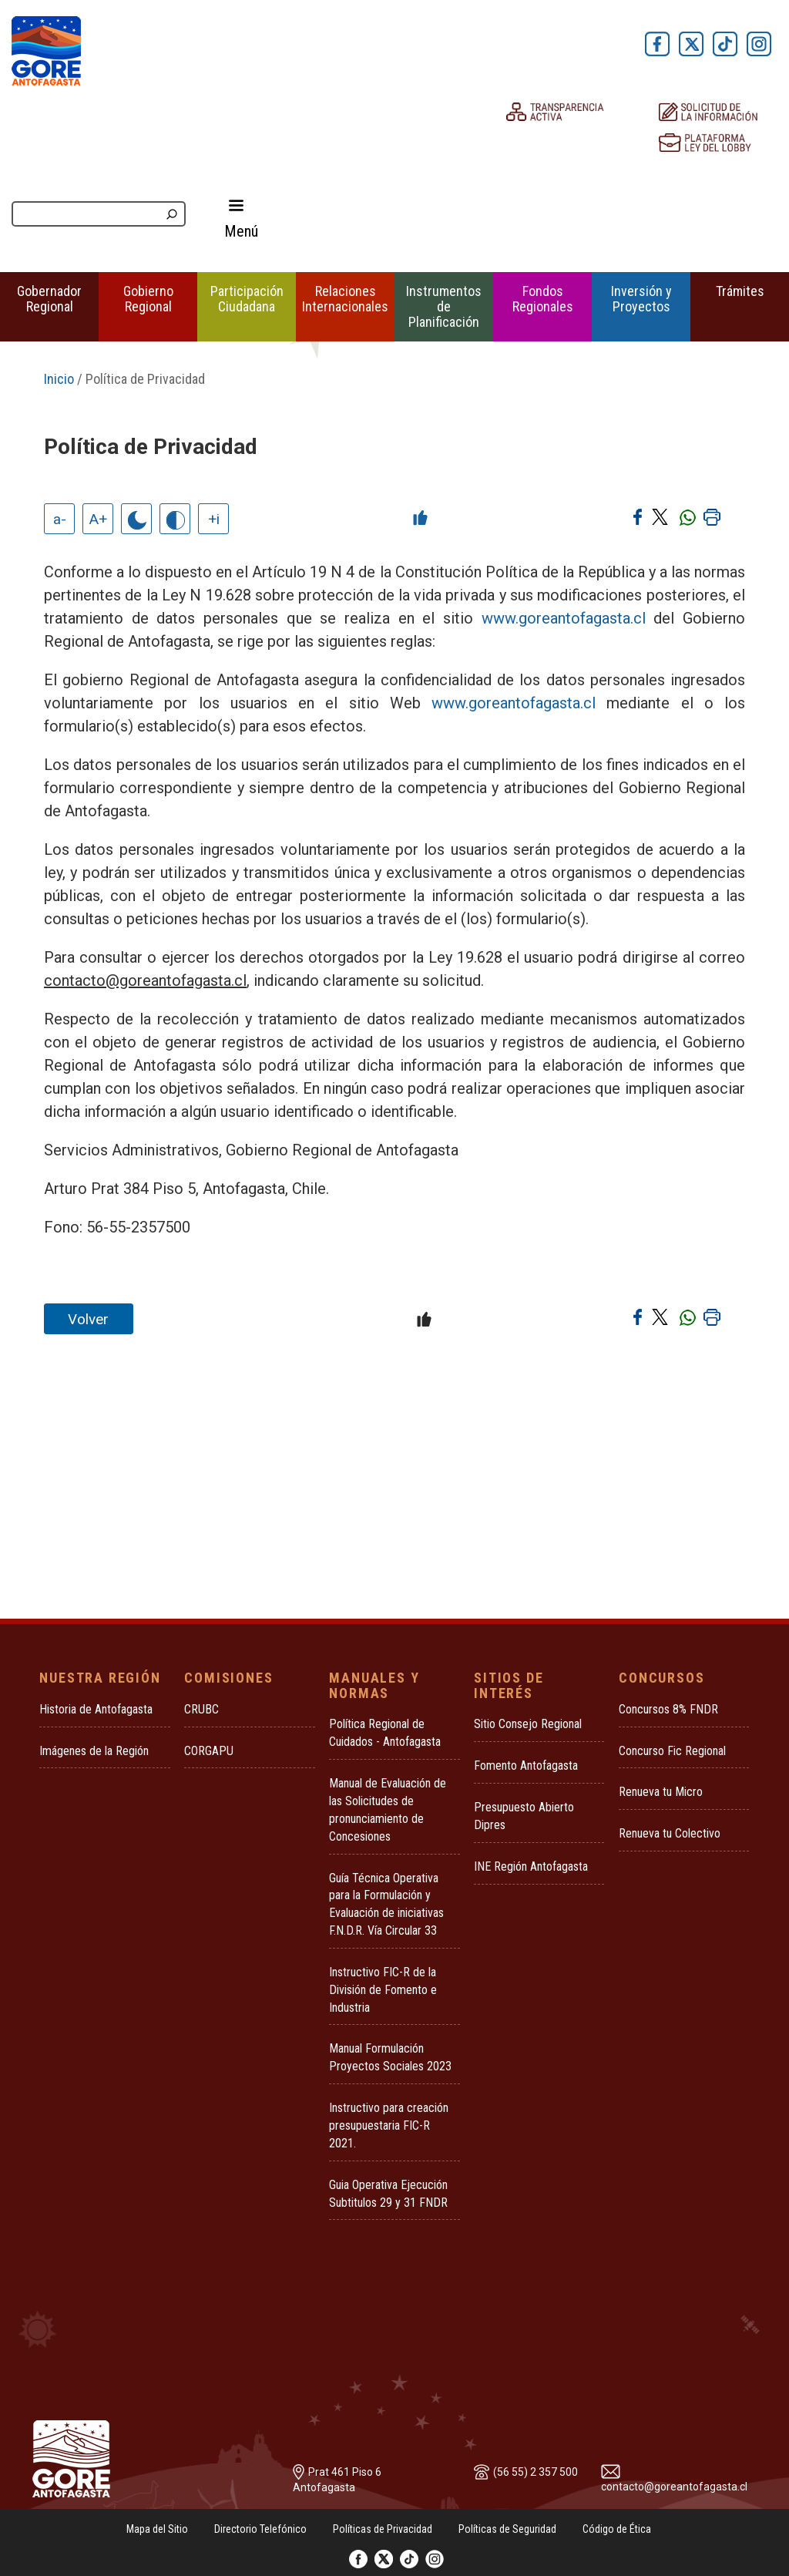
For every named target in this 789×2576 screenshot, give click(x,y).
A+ (98, 519)
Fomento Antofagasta (526, 1765)
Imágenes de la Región (94, 1751)
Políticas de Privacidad (382, 2529)
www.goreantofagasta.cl (564, 618)
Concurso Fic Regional (672, 1751)
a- (59, 519)
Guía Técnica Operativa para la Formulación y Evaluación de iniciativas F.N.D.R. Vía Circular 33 (386, 1905)
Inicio (59, 379)
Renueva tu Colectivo (669, 1833)
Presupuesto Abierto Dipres (524, 1816)
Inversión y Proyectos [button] (641, 298)
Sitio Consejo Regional (528, 1724)
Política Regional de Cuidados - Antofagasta (385, 1733)
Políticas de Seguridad (507, 2529)
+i (214, 519)
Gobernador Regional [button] (49, 298)
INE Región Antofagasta (531, 1866)
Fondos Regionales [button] (542, 298)
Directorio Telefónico (260, 2529)
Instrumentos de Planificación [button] (444, 306)
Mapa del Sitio (157, 2529)
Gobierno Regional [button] (148, 298)
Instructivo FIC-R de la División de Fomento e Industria (383, 1990)
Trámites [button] (740, 291)
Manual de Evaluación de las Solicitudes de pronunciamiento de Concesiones (387, 1810)
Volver (88, 1319)
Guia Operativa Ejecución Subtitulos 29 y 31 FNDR (388, 2193)
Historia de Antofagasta (96, 1709)
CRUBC (201, 1709)
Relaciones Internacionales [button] (345, 298)
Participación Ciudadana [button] (247, 298)
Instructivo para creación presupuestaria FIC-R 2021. (388, 2125)
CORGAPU (208, 1751)
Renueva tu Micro (661, 1791)
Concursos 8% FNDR (668, 1709)
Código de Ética (617, 2529)
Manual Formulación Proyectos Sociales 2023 (390, 2057)
